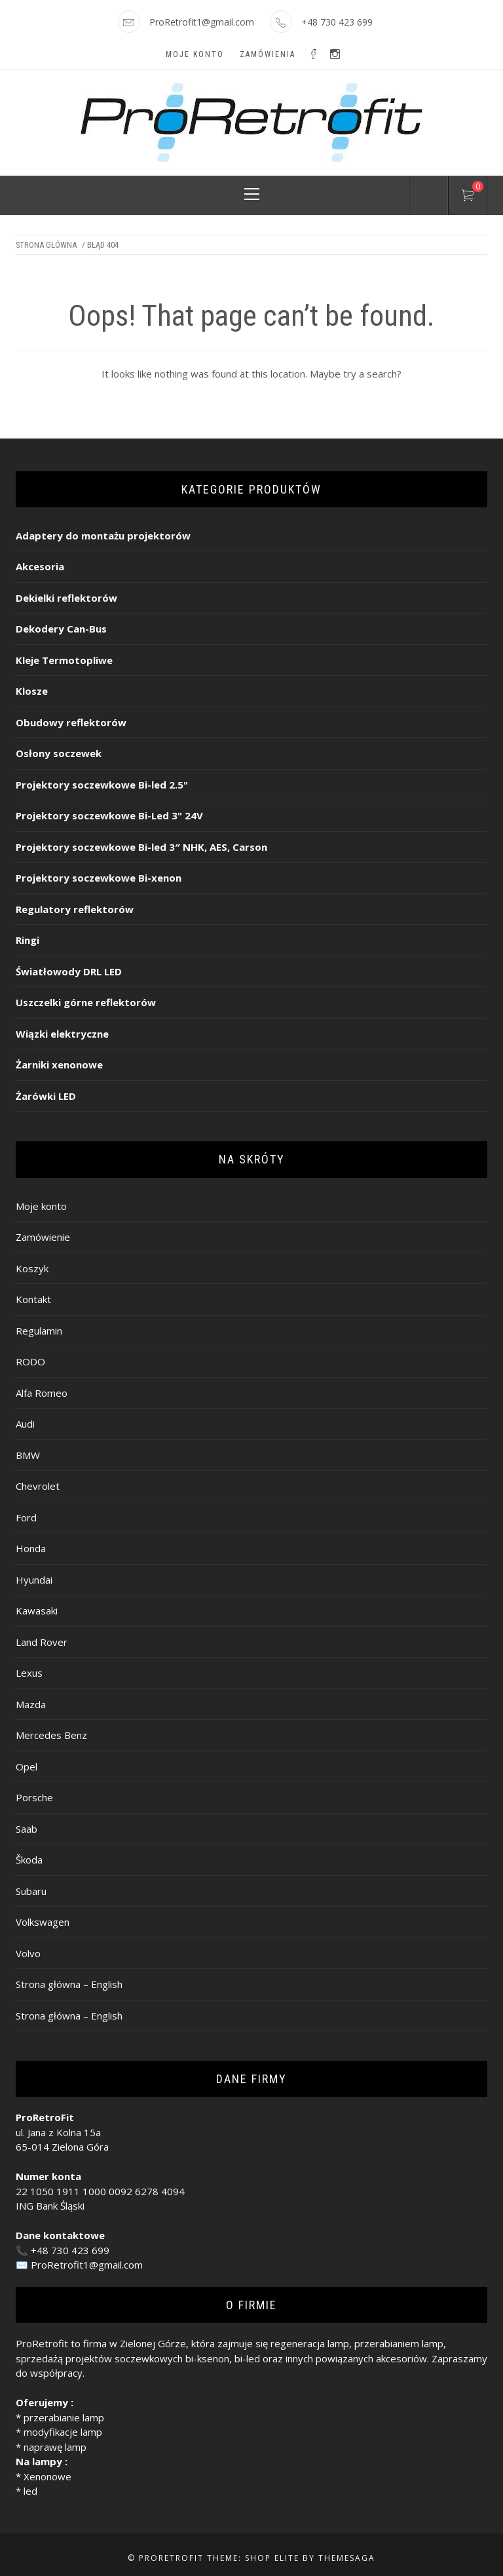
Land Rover (41, 1642)
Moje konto (195, 54)
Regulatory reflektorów (75, 909)
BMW (28, 1455)
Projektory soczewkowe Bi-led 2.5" (102, 784)
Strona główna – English (69, 1984)
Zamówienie (43, 1236)
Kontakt (33, 1299)
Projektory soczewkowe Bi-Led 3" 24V (109, 815)
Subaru (31, 1891)
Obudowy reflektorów (71, 722)
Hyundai (34, 1579)
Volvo (28, 1953)
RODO (30, 1361)
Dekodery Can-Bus (61, 628)
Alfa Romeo (41, 1392)
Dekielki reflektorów (66, 597)
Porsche (34, 1797)
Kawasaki (37, 1610)
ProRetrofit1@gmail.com (201, 22)
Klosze (32, 690)
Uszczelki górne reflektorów (86, 1002)
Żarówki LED (46, 1096)
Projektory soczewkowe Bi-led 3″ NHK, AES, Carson (141, 846)
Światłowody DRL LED (69, 971)
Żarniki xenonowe (59, 1064)
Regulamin (39, 1330)
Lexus (29, 1672)
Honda (31, 1548)
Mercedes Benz (51, 1735)
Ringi (27, 939)
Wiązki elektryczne (62, 1033)
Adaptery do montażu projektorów (103, 535)
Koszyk (32, 1268)
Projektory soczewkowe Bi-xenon (98, 877)
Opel (26, 1766)
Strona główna (46, 245)
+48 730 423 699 (70, 2250)
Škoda (29, 1859)
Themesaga (346, 2558)
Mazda (31, 1704)
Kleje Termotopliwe (64, 660)
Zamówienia (267, 54)
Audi (25, 1423)
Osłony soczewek (59, 753)
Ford (26, 1517)
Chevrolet (38, 1486)
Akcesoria (40, 566)
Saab (26, 1828)
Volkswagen (42, 1921)
